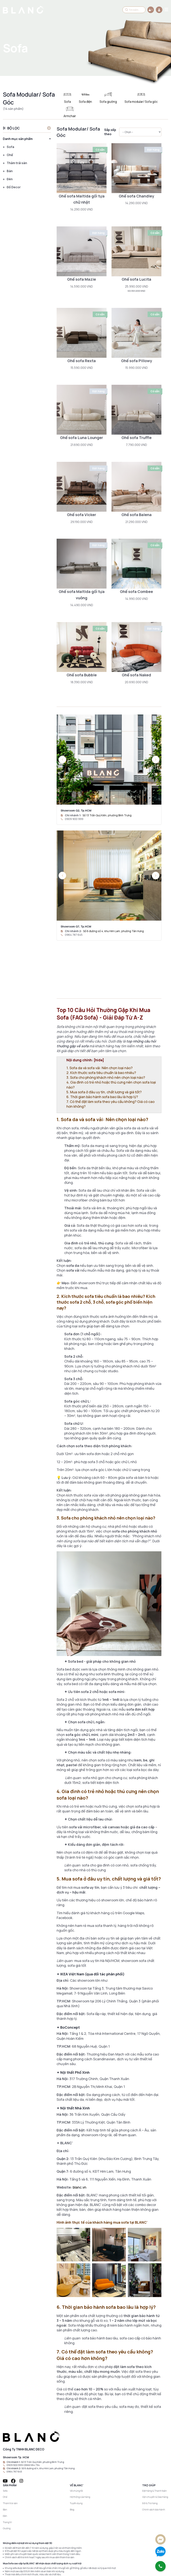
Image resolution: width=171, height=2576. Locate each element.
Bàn (8, 171)
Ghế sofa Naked (136, 675)
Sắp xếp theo (110, 132)
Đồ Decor (12, 187)
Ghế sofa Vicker (81, 514)
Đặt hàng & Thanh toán (154, 2446)
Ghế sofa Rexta (81, 360)
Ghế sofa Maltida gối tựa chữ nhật (82, 199)
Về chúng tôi (76, 2446)
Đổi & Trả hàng (150, 2458)
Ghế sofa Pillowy (136, 360)
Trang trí (7, 2477)
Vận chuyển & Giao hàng (155, 2452)
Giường (7, 2484)
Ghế (8, 155)
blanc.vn (79, 2142)
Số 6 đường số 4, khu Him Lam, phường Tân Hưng (113, 931)
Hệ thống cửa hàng (80, 2452)
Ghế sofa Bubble (82, 675)
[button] (155, 759)
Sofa (8, 147)
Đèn (8, 179)
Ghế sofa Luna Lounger (81, 437)
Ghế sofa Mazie (81, 279)
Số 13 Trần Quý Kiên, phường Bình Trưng (107, 815)
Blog (72, 2465)
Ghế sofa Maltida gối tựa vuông (82, 594)
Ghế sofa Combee (136, 591)
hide (98, 1015)
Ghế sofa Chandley (136, 196)
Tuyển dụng (76, 2458)
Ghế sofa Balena (136, 514)
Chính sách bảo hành (153, 2465)
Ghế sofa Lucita (136, 279)
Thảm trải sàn (15, 163)
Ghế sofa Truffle (136, 437)
